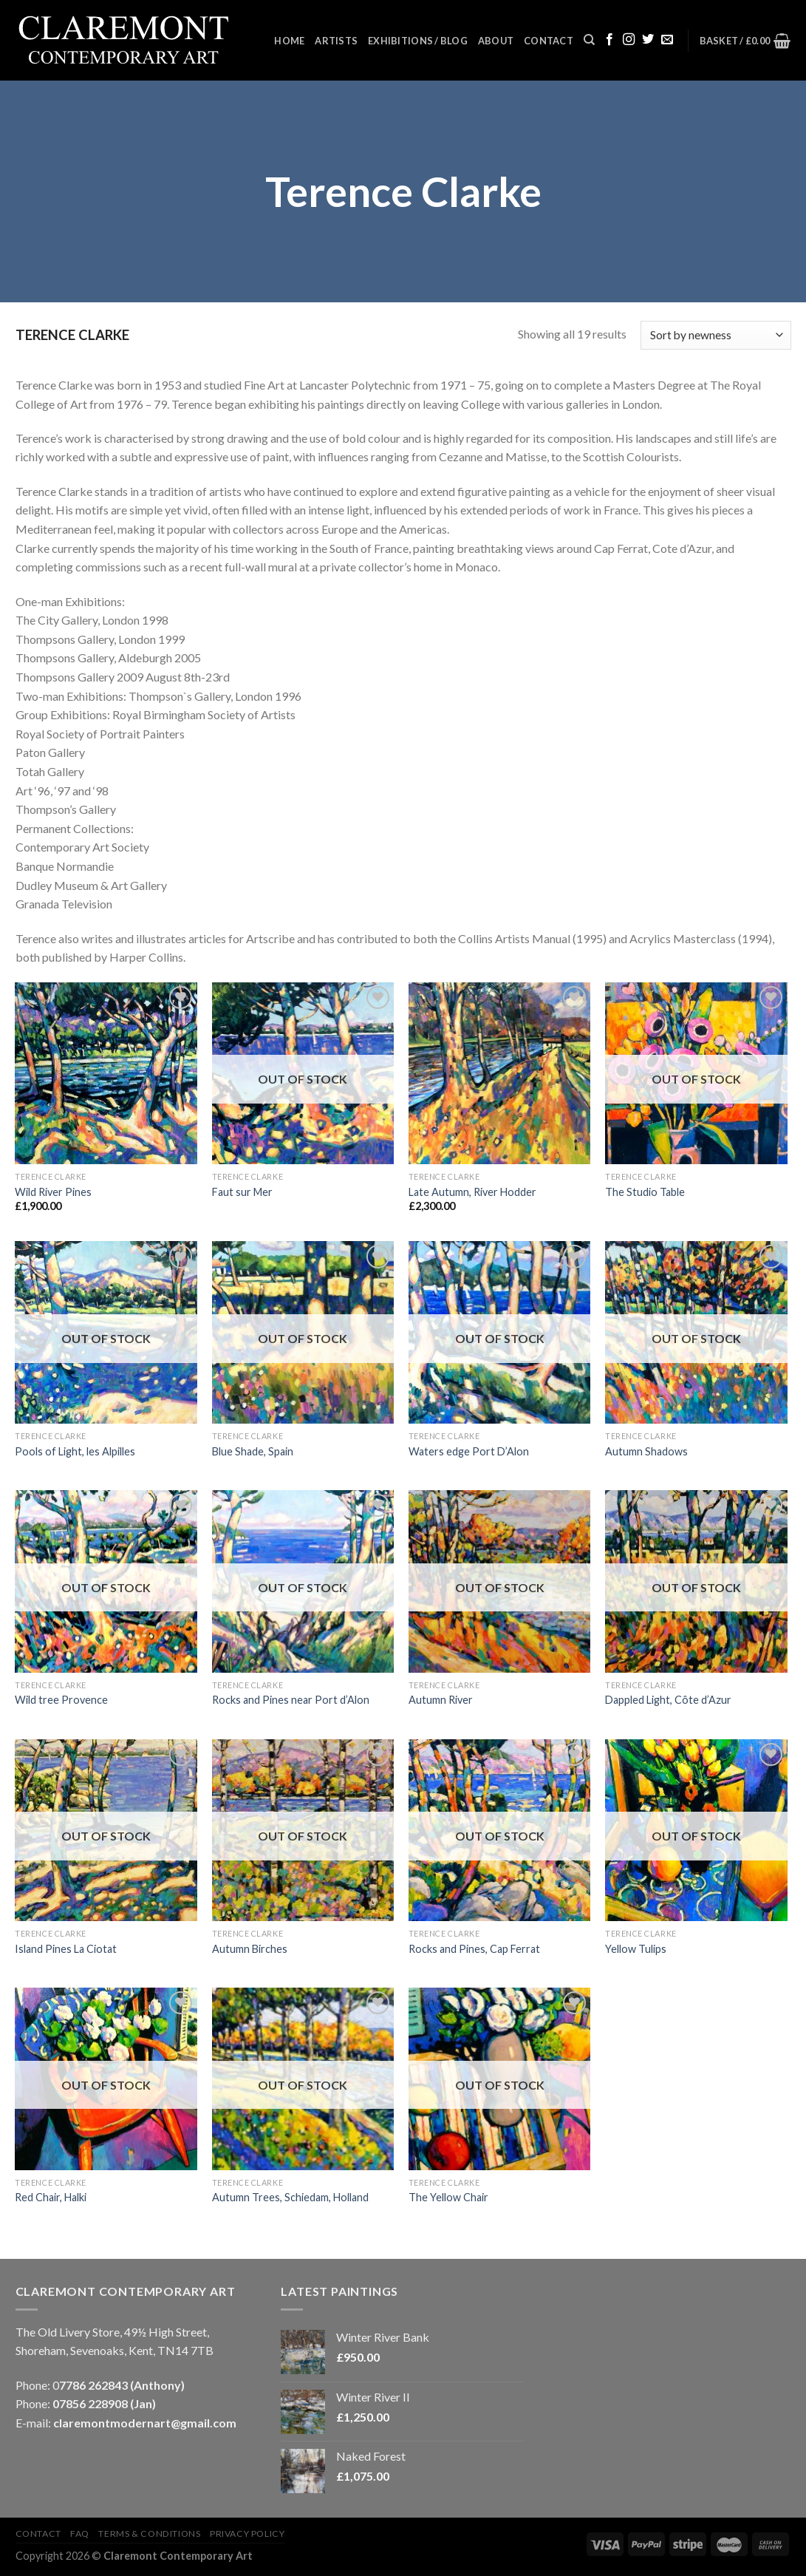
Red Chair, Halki (50, 2197)
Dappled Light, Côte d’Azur (668, 1699)
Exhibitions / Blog (418, 41)
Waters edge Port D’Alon (469, 1451)
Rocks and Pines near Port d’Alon (290, 1699)
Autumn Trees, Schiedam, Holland (290, 2197)
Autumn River (441, 1699)
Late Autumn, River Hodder (472, 1192)
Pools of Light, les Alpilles (75, 1451)
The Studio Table (645, 1192)
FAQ (79, 2533)
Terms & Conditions (149, 2533)
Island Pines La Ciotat (66, 1949)
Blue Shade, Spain (252, 1451)
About (495, 41)
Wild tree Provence (61, 1699)
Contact (548, 41)
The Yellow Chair (448, 2197)
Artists (336, 41)
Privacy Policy (247, 2533)
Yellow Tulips (635, 1949)
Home (289, 41)
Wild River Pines (53, 1192)
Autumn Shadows (646, 1451)
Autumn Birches (249, 1949)
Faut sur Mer (242, 1192)
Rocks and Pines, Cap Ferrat (474, 1949)
